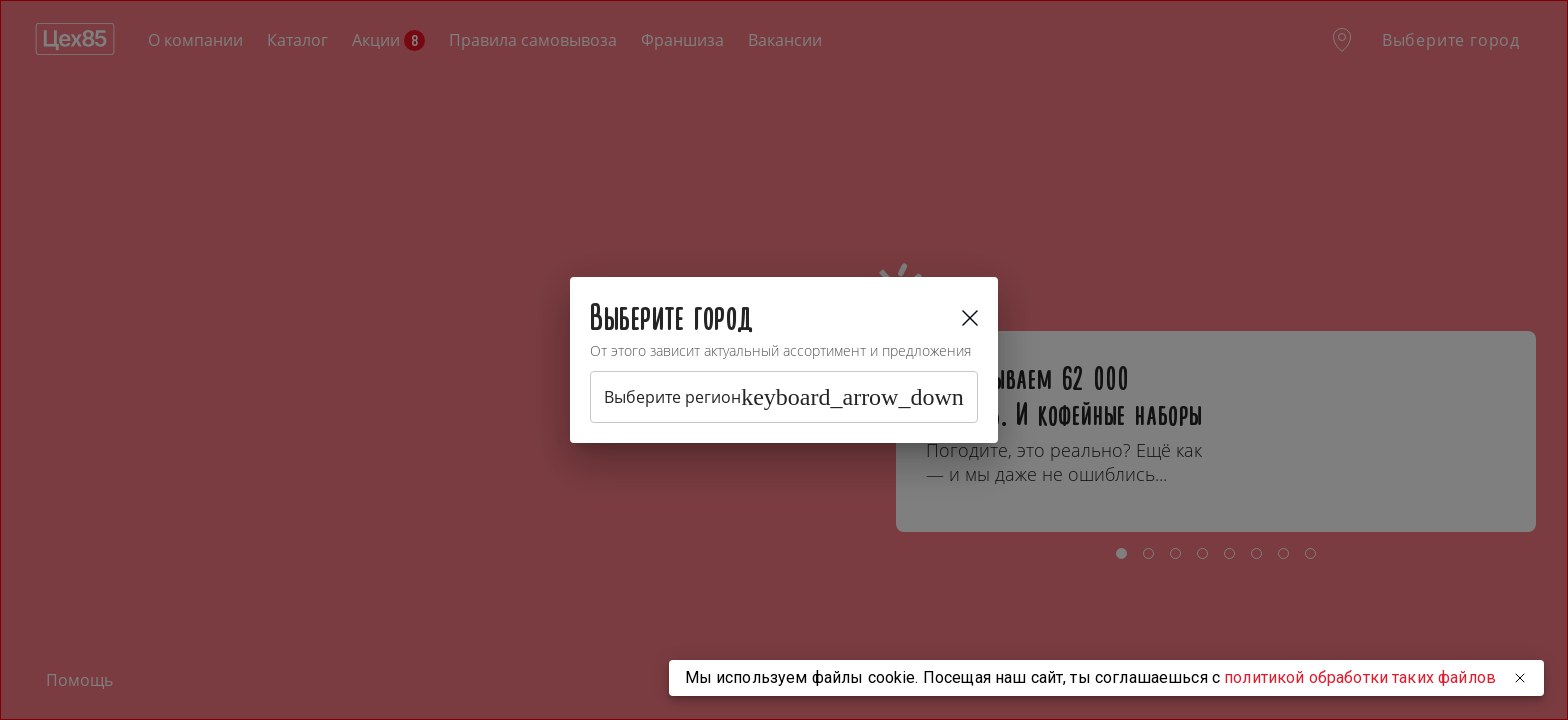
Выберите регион (784, 397)
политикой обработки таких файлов (1360, 677)
